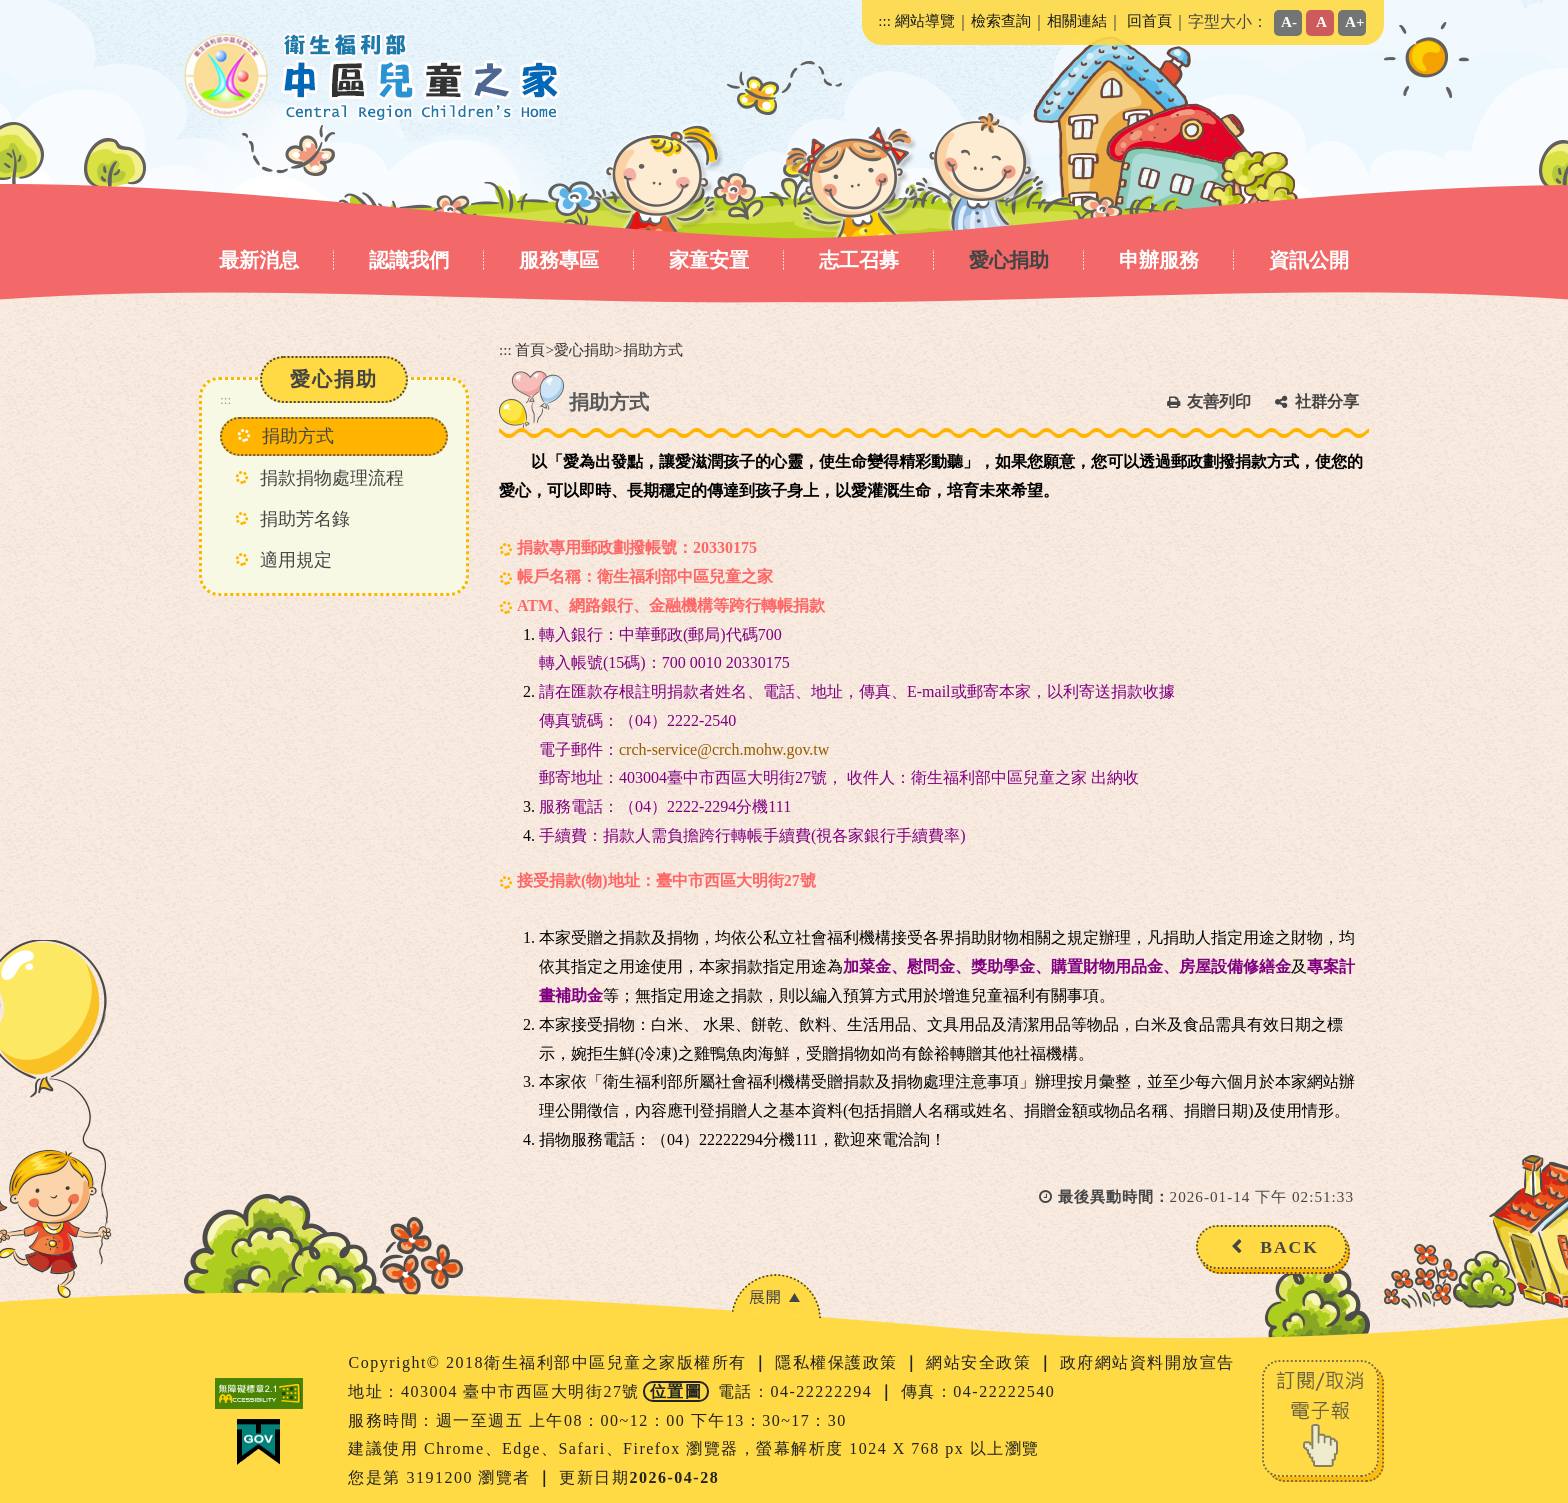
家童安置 (709, 260)
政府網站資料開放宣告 (1147, 1362)
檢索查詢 (1001, 20)
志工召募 (859, 260)
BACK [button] (1289, 1247)
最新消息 (259, 260)
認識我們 (409, 260)
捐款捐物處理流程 (332, 478)
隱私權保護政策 (839, 1362)
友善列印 (1219, 401)
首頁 (530, 349)
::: (884, 20)
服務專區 (559, 260)
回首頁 (1149, 20)
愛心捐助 (1009, 260)
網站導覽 (925, 20)
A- (1289, 21)
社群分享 (1327, 401)
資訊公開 (1309, 260)
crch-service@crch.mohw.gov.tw (724, 749)
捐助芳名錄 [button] (305, 519)
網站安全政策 (981, 1362)
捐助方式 (298, 436)
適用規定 (296, 560)
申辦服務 (1159, 260)
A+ (1355, 21)
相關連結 (1077, 20)
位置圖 (676, 1391)
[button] (776, 1296)
